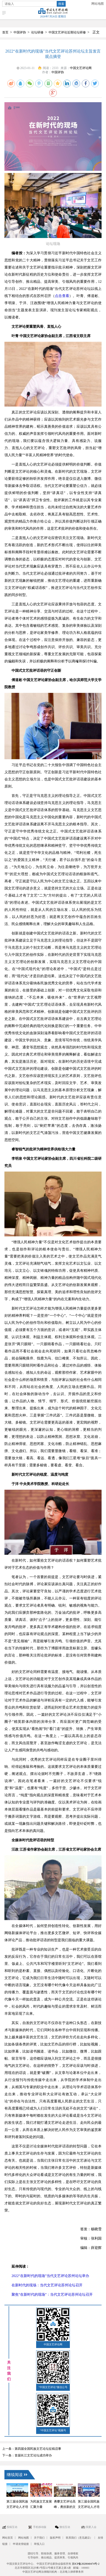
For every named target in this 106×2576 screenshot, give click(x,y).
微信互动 (64, 2527)
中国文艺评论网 (81, 68)
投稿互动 (12, 2527)
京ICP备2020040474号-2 (86, 2563)
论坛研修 (37, 32)
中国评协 (20, 32)
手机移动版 (39, 2527)
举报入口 (39, 2543)
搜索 (61, 4)
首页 (5, 32)
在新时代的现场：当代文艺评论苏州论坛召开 (47, 2285)
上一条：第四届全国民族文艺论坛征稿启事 (31, 2448)
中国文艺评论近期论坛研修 (67, 32)
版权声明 (55, 2537)
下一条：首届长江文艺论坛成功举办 (27, 2455)
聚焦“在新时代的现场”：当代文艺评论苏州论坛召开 (52, 2294)
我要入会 (91, 2527)
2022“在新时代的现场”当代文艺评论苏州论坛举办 (50, 2276)
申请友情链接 (21, 2543)
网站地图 (97, 3)
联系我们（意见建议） (79, 2537)
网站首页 (7, 2537)
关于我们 (39, 2537)
